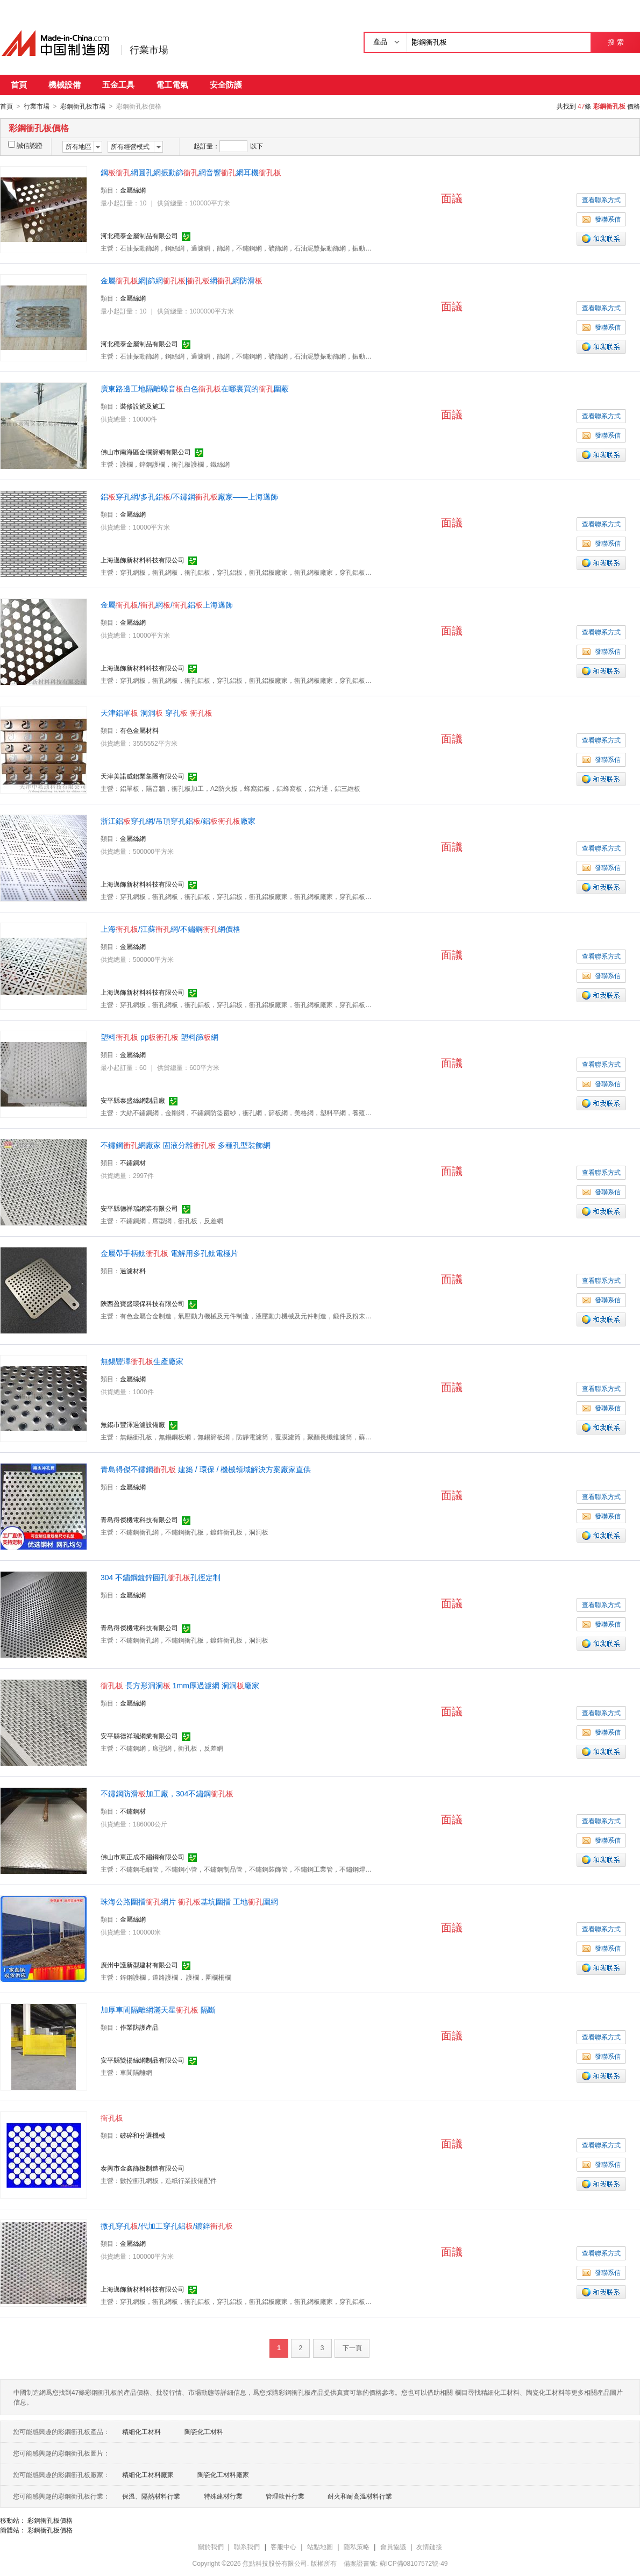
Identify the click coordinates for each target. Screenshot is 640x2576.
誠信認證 (25, 145)
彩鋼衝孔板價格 (50, 2520)
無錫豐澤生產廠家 (142, 1361)
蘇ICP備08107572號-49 (414, 2563)
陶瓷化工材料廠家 (223, 2474)
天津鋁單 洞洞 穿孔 (156, 712)
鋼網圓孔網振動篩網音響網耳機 (191, 172)
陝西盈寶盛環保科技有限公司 (142, 1303)
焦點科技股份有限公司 (275, 2563)
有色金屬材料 (139, 730)
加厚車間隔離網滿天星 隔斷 (158, 2009)
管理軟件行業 (285, 2496)
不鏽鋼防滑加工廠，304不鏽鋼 (167, 1793)
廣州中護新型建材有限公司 (139, 1964)
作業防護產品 (139, 2027)
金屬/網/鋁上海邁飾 (167, 604)
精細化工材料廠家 (148, 2474)
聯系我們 (247, 2546)
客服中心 (283, 2546)
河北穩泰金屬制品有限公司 (139, 235)
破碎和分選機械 (142, 2135)
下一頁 (352, 2347)
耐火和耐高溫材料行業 (360, 2496)
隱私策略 (356, 2546)
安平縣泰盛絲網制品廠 (133, 1100)
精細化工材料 (141, 2431)
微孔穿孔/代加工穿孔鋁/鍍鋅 (167, 2225)
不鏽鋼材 (133, 1162)
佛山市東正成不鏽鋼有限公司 (142, 1856)
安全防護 (226, 84)
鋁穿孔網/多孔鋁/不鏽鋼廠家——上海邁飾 (189, 496)
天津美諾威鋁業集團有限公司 (142, 776)
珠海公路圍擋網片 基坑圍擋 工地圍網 (189, 1901)
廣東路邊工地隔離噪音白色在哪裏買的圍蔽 (195, 388)
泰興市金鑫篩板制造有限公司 (142, 2168)
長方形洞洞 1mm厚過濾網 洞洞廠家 (180, 1685)
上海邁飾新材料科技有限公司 (142, 559)
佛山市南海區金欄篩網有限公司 (146, 451)
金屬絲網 (133, 190)
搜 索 (615, 42)
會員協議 (393, 2546)
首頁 (19, 84)
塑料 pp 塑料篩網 (159, 1036)
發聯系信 (601, 219)
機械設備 (64, 84)
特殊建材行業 (223, 2496)
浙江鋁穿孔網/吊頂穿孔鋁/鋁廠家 (178, 820)
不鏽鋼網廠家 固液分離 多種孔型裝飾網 (186, 1144)
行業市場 (149, 50)
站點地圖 (320, 2546)
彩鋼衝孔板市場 (82, 106)
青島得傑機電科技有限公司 (139, 1519)
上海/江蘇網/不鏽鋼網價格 (170, 928)
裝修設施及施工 (142, 406)
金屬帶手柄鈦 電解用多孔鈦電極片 (169, 1252)
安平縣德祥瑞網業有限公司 (139, 1208)
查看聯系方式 (601, 199)
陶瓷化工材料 (203, 2431)
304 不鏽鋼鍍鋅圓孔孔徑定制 (161, 1577)
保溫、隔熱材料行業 (151, 2496)
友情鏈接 (429, 2546)
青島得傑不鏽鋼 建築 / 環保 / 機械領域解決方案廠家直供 (206, 1469)
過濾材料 (133, 1270)
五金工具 (118, 84)
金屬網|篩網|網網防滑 (181, 280)
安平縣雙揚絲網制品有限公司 (142, 2060)
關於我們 (211, 2546)
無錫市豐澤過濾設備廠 (133, 1424)
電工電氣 (172, 84)
